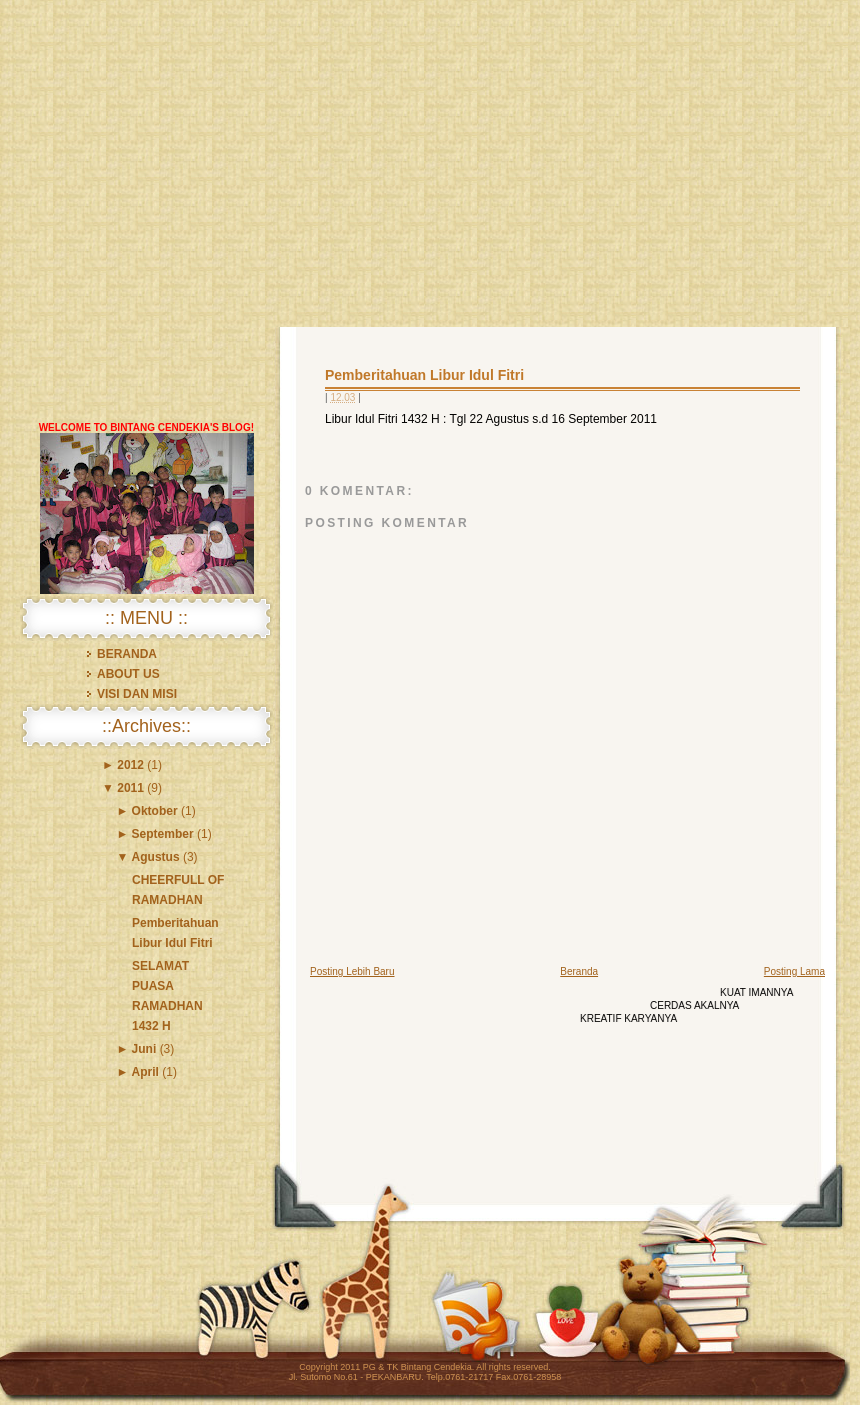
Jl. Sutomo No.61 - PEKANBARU (355, 1377)
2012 (130, 765)
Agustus (156, 857)
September (163, 834)
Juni (144, 1049)
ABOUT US (128, 674)
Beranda (579, 971)
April (145, 1072)
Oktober (155, 811)
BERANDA (127, 654)
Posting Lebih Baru (352, 971)
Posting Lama (794, 971)
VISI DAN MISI (137, 694)
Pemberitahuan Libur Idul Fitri (424, 375)
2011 (130, 788)
